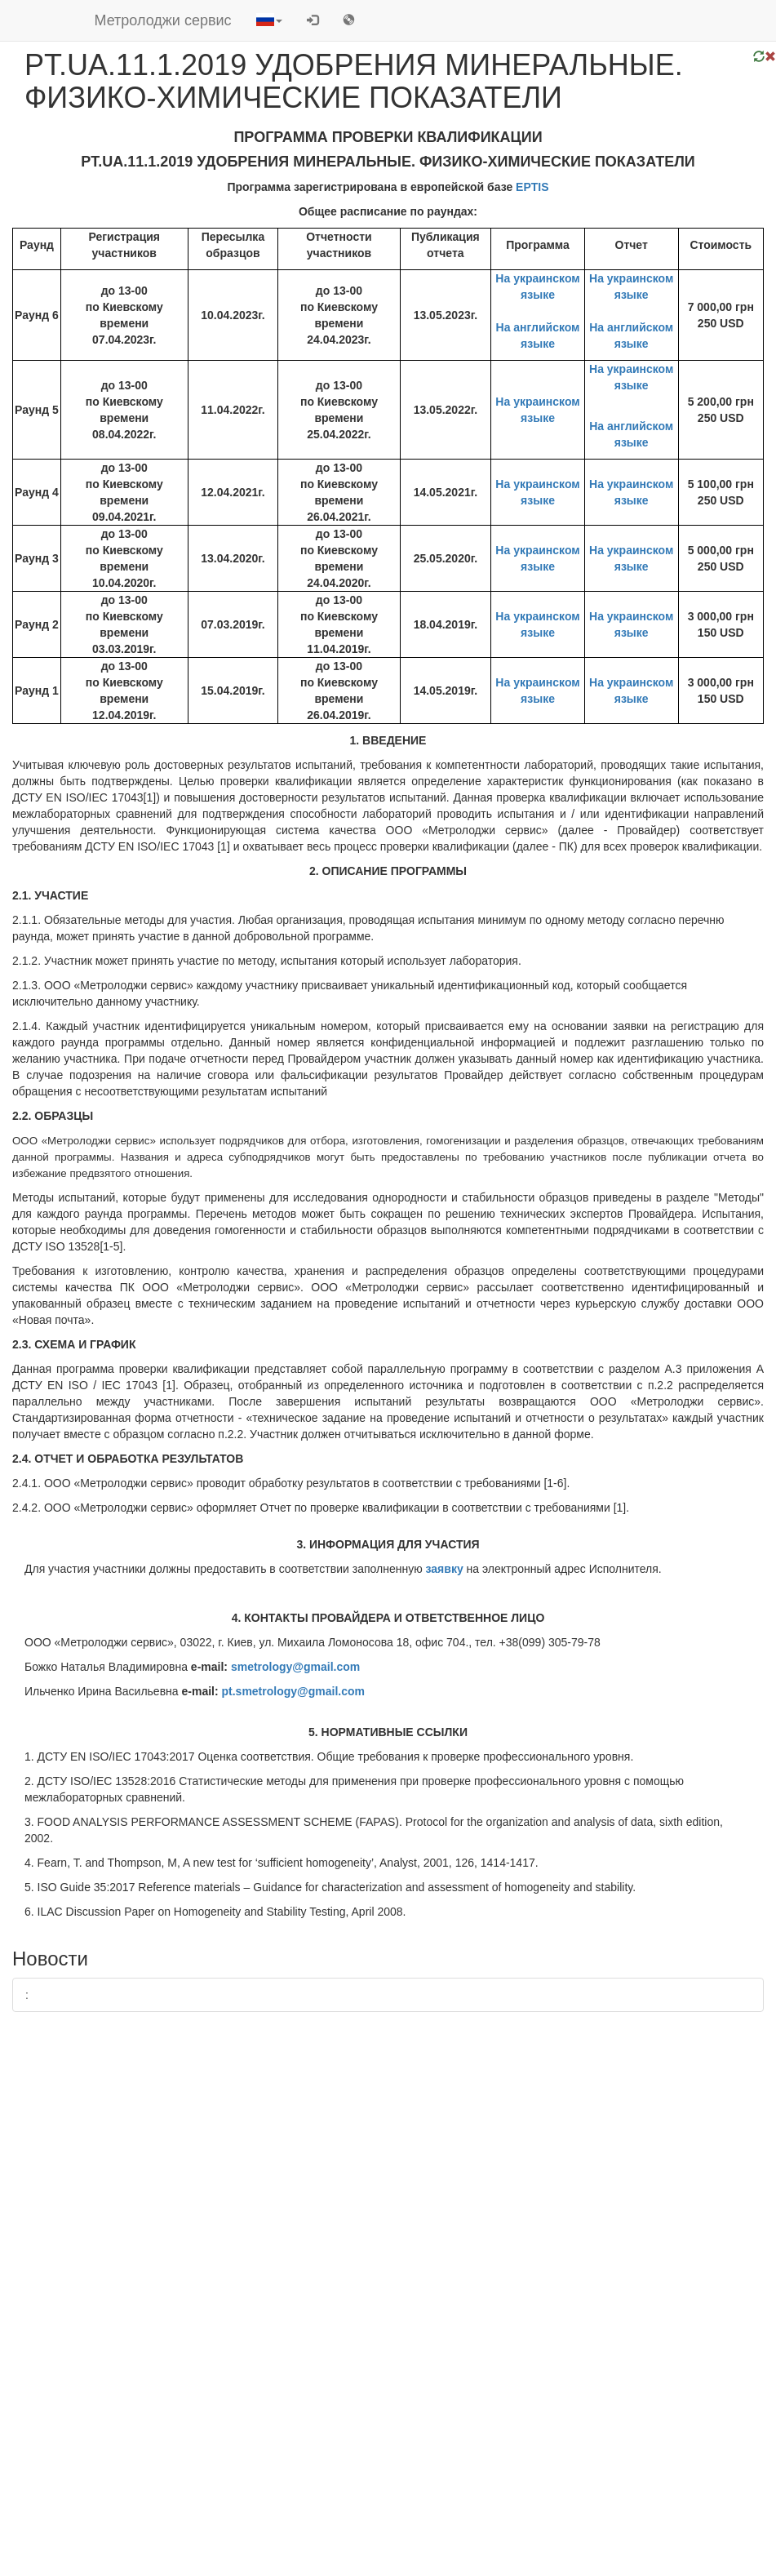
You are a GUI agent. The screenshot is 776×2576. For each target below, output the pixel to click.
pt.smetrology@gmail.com (293, 1691)
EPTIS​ (532, 186)
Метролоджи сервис (163, 20)
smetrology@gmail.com (295, 1666)
